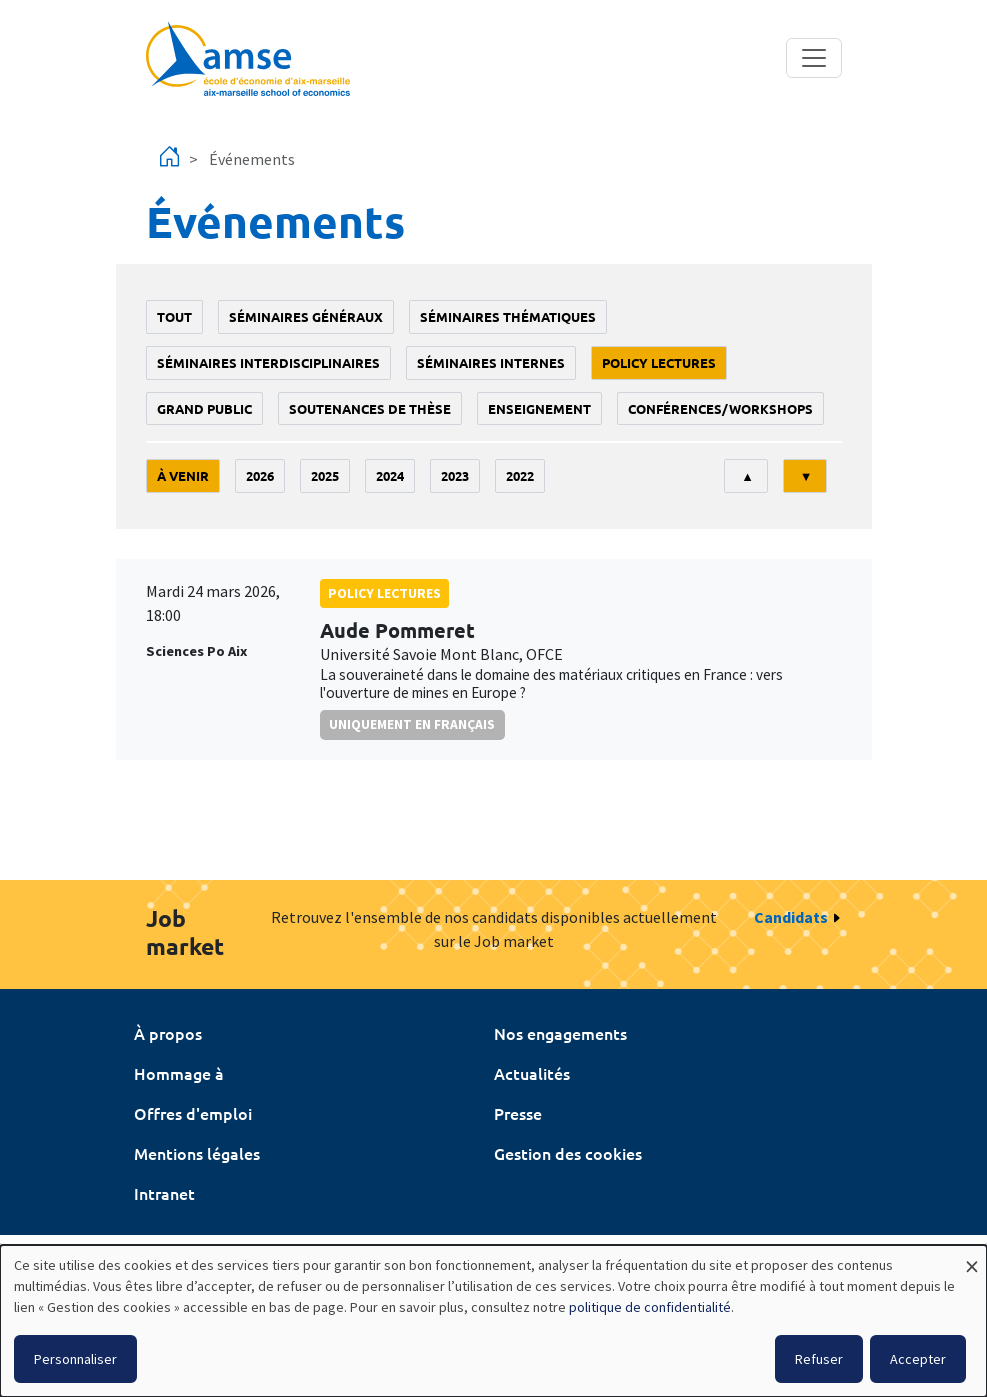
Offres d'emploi (193, 1113)
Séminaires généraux (306, 316)
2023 (455, 475)
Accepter (918, 1359)
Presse (518, 1113)
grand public (204, 408)
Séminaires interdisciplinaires (268, 362)
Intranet (164, 1193)
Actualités (532, 1073)
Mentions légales (197, 1153)
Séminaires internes (491, 362)
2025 (325, 475)
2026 (260, 475)
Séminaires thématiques (508, 316)
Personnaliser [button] (75, 1359)
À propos (168, 1033)
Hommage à (179, 1073)
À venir (183, 475)
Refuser (819, 1359)
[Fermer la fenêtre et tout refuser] (972, 1257)
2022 (520, 475)
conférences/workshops (720, 408)
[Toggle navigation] (814, 58)
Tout (174, 316)
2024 (390, 475)
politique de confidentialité (650, 1307)
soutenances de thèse (370, 408)
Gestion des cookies (568, 1153)
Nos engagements (560, 1033)
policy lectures (659, 362)
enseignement (539, 408)
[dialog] (493, 1321)
